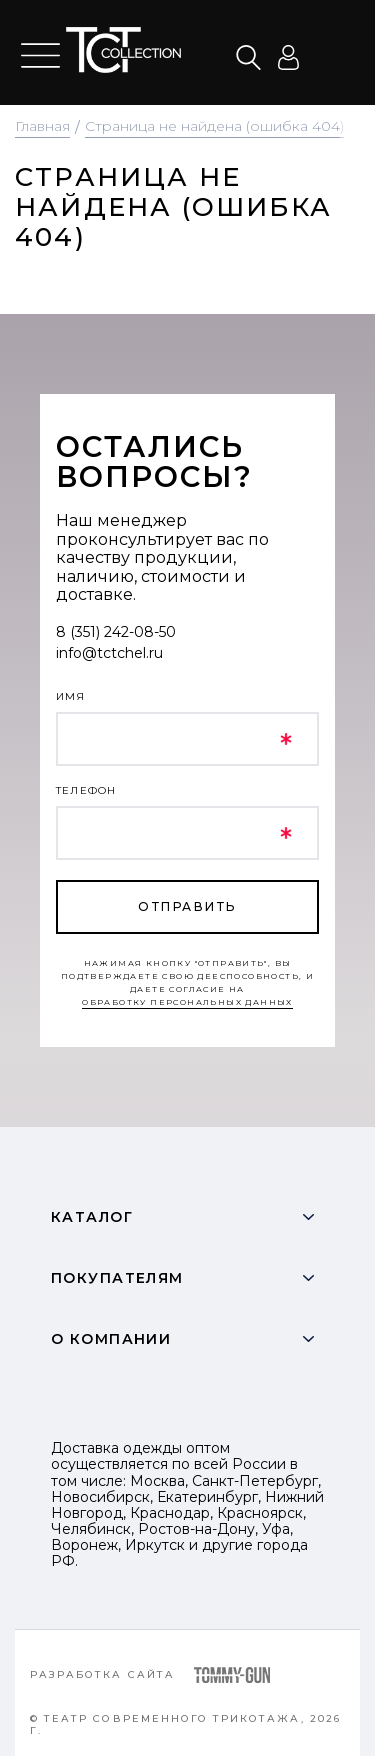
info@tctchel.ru (109, 653)
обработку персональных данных (187, 1002)
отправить (187, 906)
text (123, 50)
